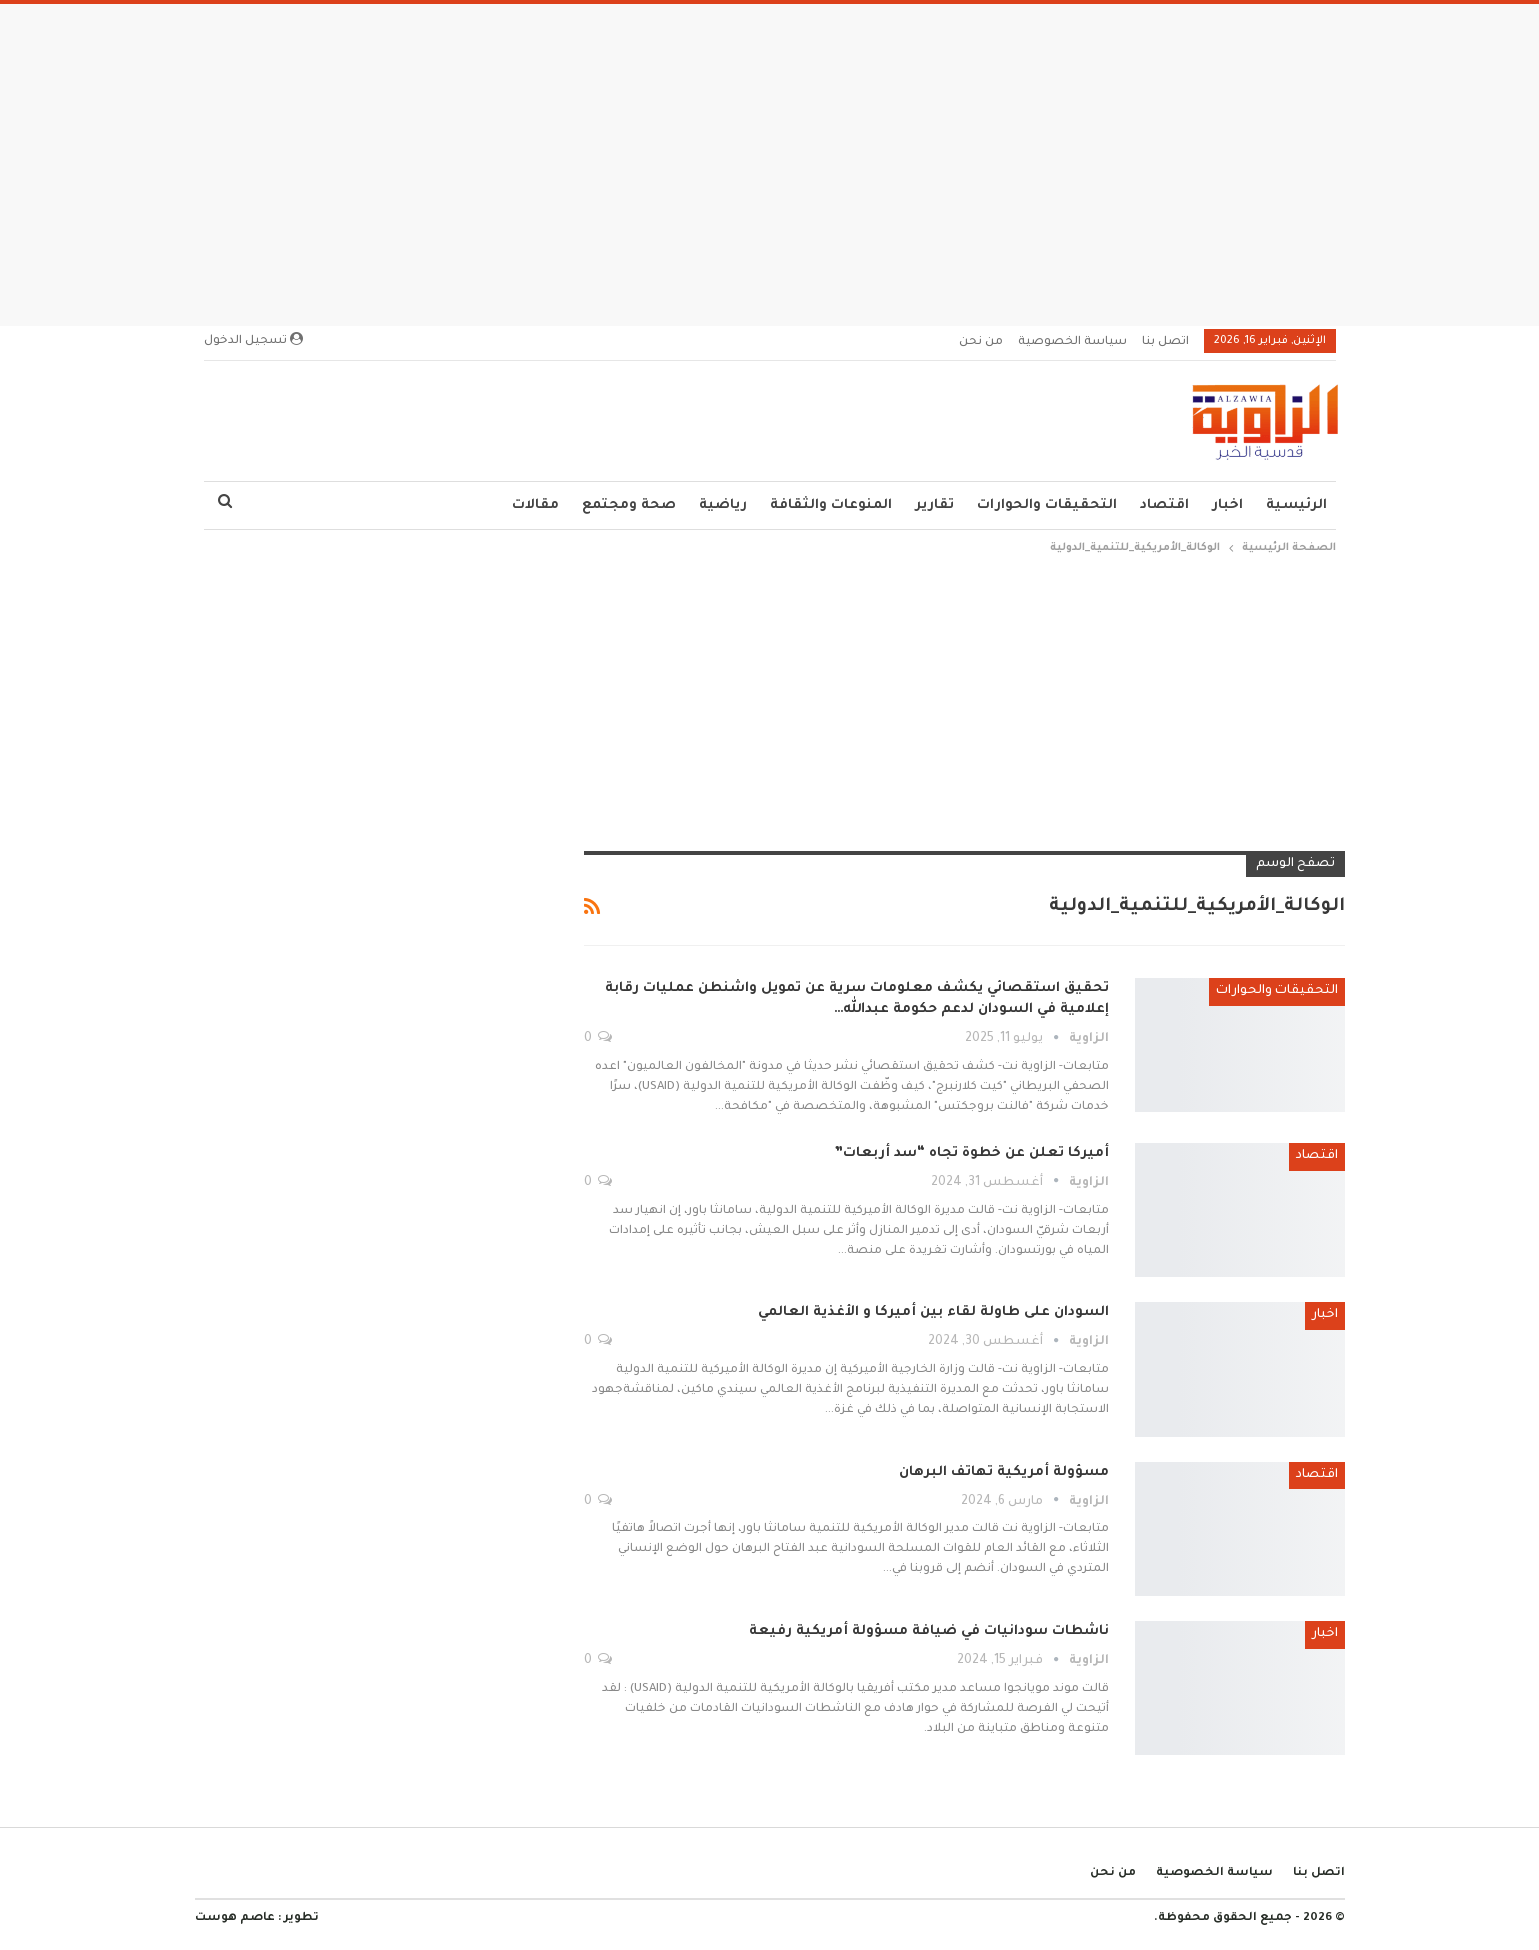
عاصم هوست (235, 1918)
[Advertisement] (770, 159)
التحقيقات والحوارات (1047, 505)
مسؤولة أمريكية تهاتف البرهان (1004, 1472)
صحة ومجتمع (629, 505)
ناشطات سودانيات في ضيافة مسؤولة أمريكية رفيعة (929, 1631)
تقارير (934, 505)
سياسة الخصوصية (1072, 342)
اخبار (1227, 505)
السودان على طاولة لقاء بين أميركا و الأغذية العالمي (933, 1312)
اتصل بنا (1165, 342)
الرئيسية (1296, 505)
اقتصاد (1164, 505)
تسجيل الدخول (253, 340)
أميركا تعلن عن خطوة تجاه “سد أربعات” (971, 1153)
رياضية (723, 505)
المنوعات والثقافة (831, 505)
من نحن (981, 342)
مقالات (535, 505)
